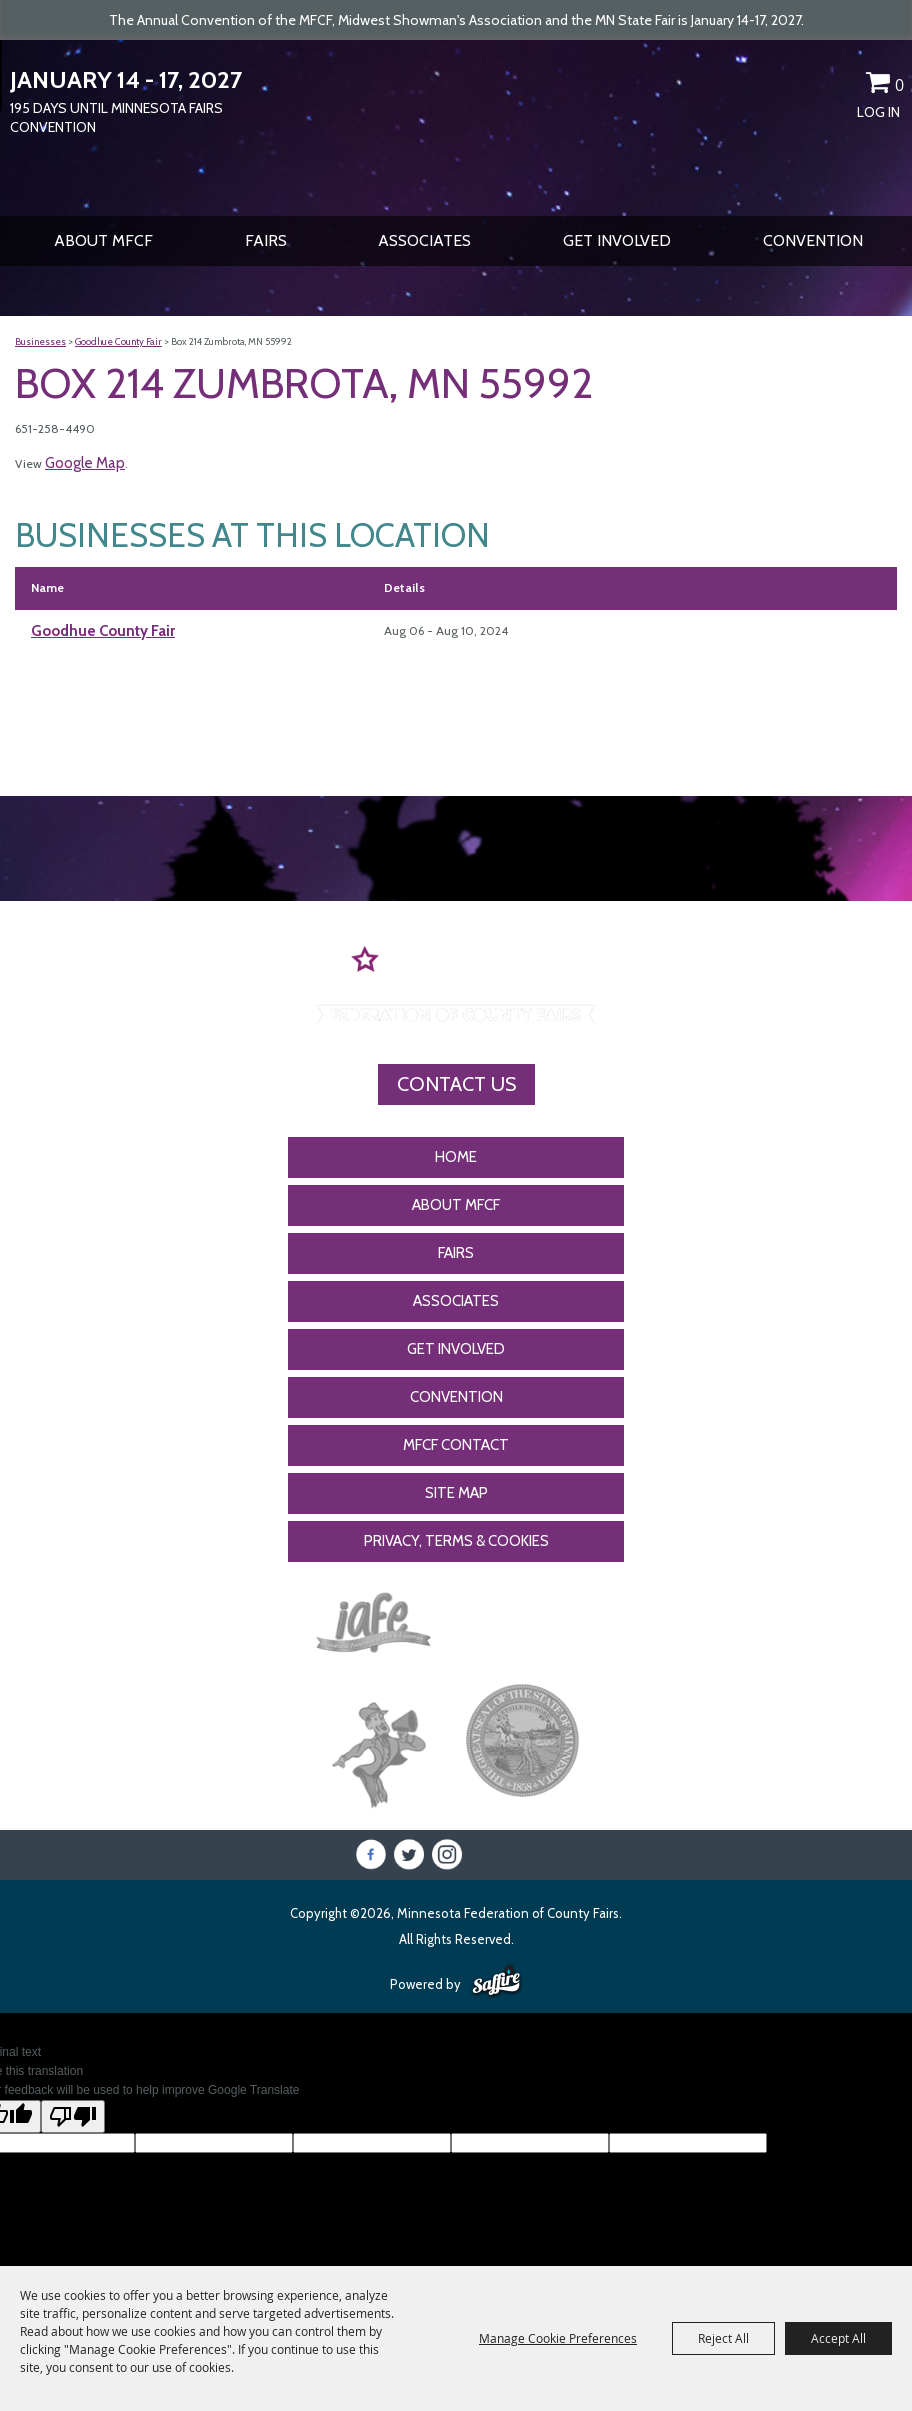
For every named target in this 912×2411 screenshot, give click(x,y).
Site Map (456, 1493)
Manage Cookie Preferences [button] (558, 2338)
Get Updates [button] (843, 86)
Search (808, 86)
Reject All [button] (723, 2338)
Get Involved (617, 240)
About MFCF (103, 240)
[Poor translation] (73, 2116)
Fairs (266, 240)
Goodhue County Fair (118, 341)
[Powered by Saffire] (496, 1982)
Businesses (40, 341)
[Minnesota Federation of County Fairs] (456, 126)
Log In (878, 112)
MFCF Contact (456, 1445)
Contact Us (456, 1084)
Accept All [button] (838, 2338)
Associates (424, 240)
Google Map (85, 463)
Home (456, 1157)
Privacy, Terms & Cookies (456, 1541)
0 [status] (899, 85)
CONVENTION (813, 240)
